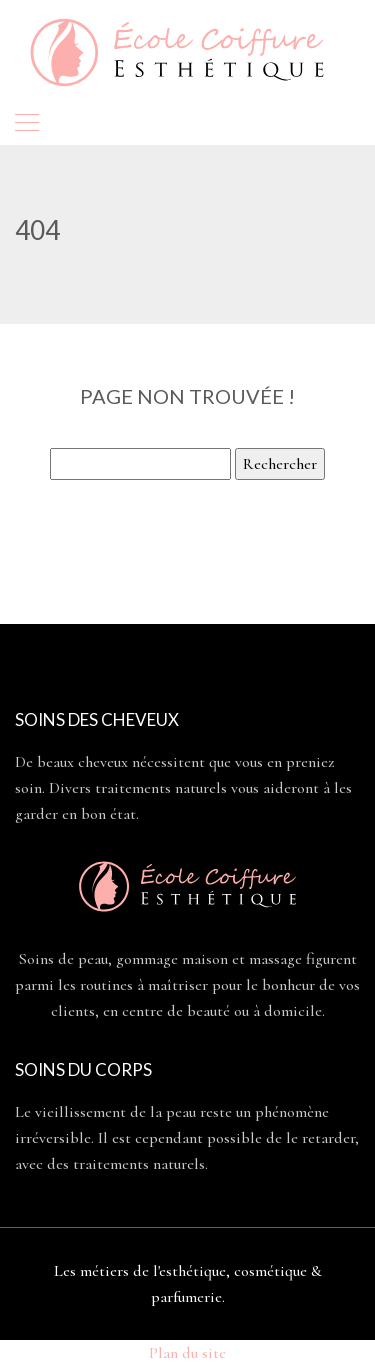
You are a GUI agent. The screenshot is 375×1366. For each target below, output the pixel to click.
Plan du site (187, 1353)
